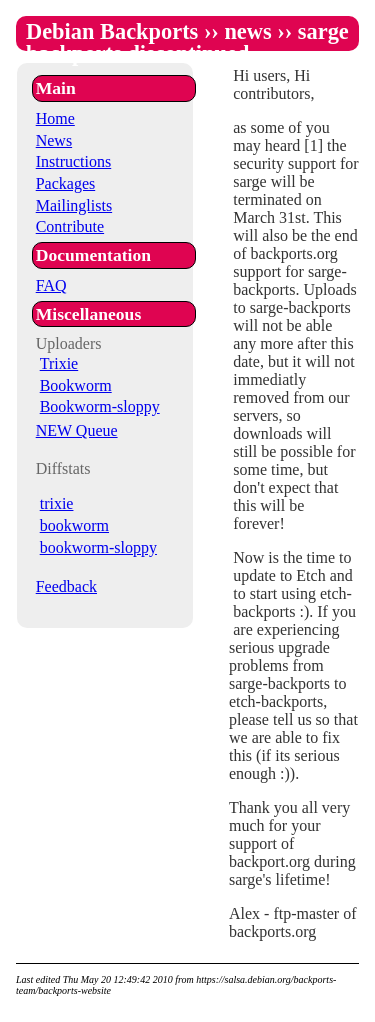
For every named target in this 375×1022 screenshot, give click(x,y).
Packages (66, 183)
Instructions (74, 161)
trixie (57, 503)
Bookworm (76, 385)
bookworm (74, 525)
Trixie (59, 363)
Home (55, 118)
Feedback (66, 586)
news (247, 31)
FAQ (51, 285)
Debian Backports (112, 31)
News (54, 140)
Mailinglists (74, 205)
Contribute (70, 226)
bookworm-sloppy (98, 547)
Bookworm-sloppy (100, 406)
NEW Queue (77, 430)
